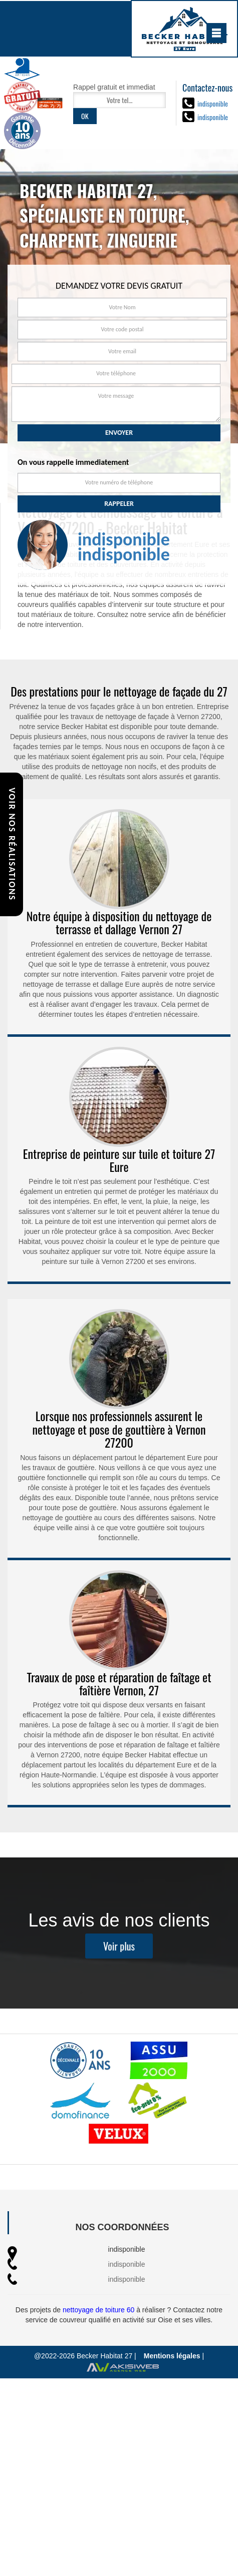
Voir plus (119, 1967)
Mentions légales (172, 2356)
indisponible (212, 103)
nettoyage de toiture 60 (98, 2310)
